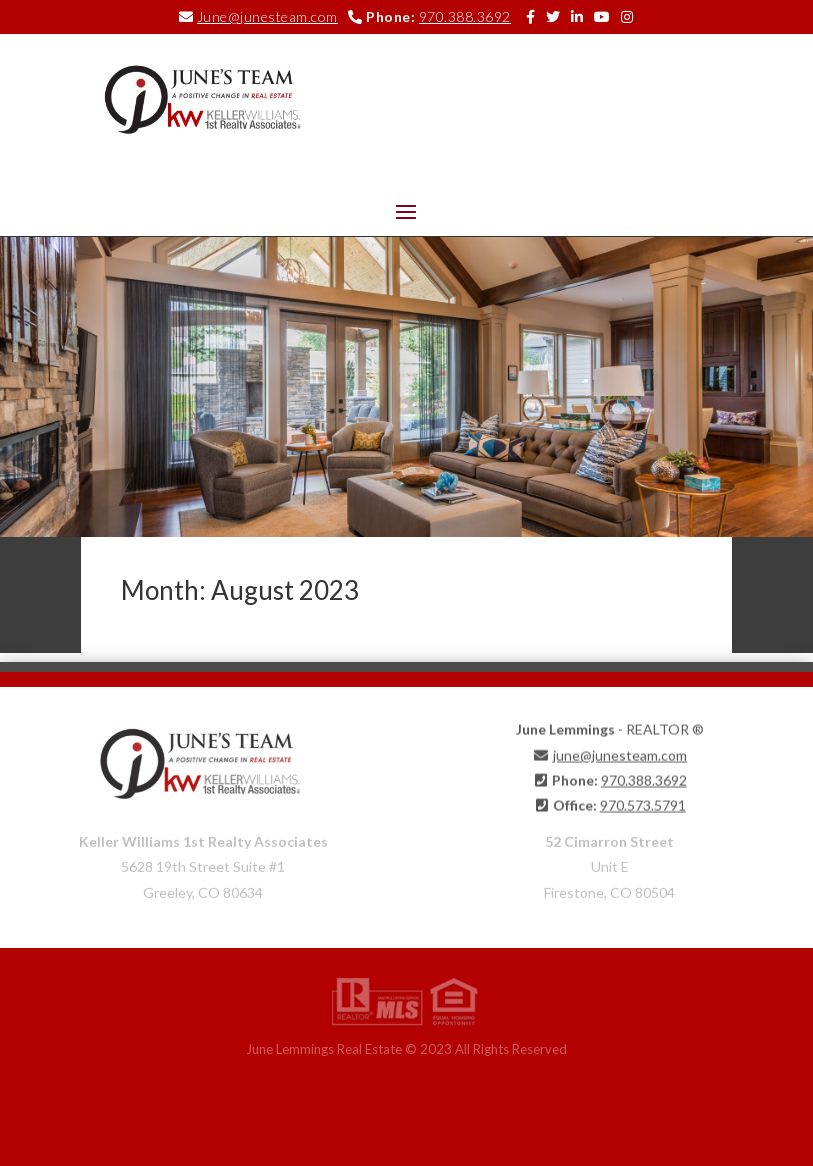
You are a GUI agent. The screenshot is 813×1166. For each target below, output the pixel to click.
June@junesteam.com (267, 16)
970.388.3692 (465, 16)
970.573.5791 (643, 801)
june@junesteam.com (620, 751)
